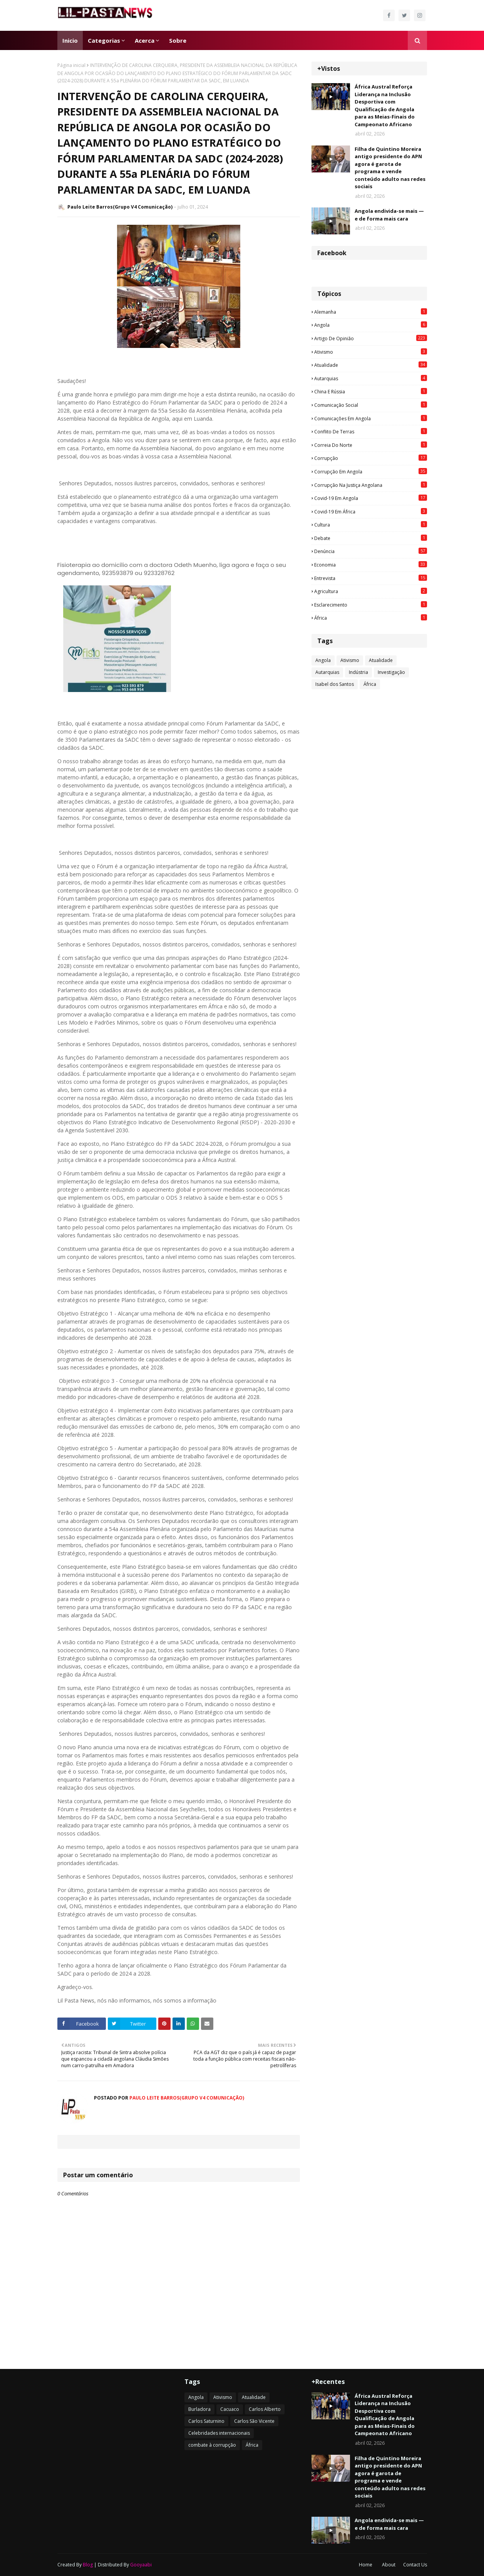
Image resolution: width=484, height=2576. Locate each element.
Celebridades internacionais (219, 2433)
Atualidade (370, 364)
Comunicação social (370, 404)
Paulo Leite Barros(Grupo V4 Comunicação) (119, 207)
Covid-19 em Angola (370, 498)
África (370, 617)
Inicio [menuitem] (70, 40)
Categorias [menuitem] (104, 40)
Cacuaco (229, 2409)
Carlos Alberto (265, 2409)
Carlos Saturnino (206, 2421)
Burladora (199, 2409)
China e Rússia (370, 391)
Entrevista (370, 578)
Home (365, 2564)
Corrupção (370, 458)
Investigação (391, 672)
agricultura (370, 591)
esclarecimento (370, 604)
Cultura (370, 524)
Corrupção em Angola (370, 471)
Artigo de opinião (370, 338)
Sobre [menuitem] (177, 40)
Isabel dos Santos (334, 684)
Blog (88, 2564)
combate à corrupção (212, 2445)
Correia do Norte (370, 444)
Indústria (358, 672)
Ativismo (370, 351)
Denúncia (370, 551)
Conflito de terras (370, 431)
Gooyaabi (141, 2564)
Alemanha (370, 311)
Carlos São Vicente (254, 2421)
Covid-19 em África (370, 511)
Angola (370, 324)
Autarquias (370, 378)
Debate (370, 538)
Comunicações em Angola (370, 418)
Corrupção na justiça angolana (370, 484)
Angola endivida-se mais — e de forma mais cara (389, 214)
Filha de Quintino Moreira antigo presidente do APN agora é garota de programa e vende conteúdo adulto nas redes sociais (390, 167)
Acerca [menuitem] (144, 40)
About (388, 2564)
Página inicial (71, 65)
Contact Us (415, 2564)
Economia (370, 564)
